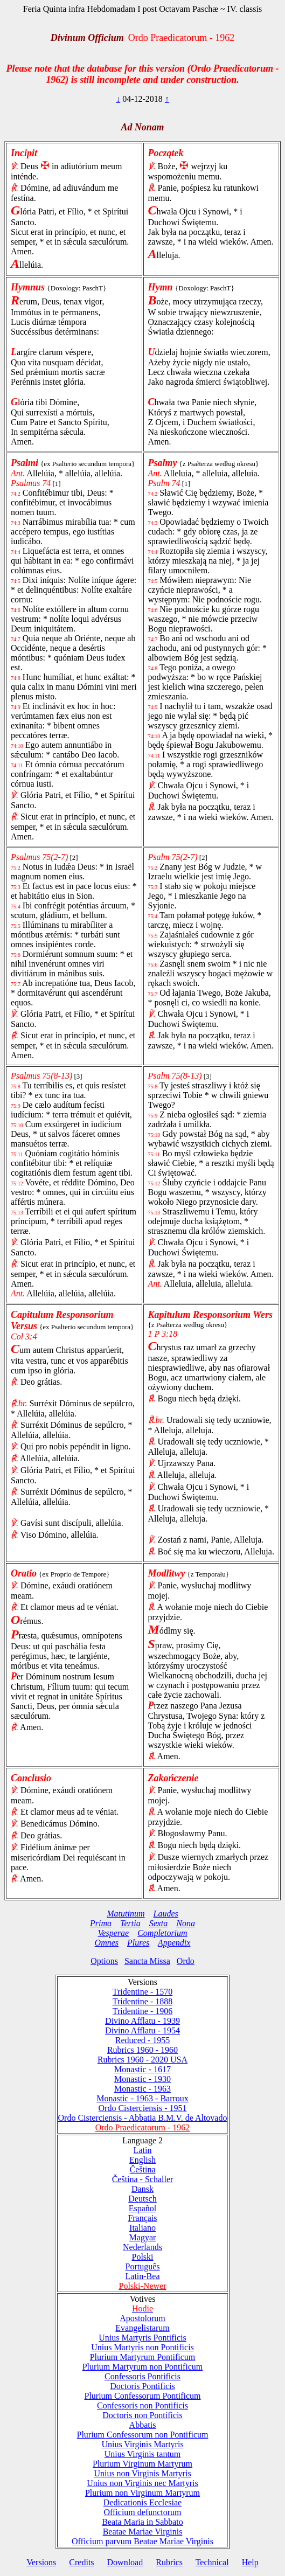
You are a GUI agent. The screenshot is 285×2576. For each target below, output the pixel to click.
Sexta (158, 1923)
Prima (101, 1923)
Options (104, 1961)
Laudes (165, 1913)
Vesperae (113, 1933)
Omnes (107, 1942)
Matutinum (125, 1913)
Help (250, 2562)
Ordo (185, 1961)
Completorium (162, 1933)
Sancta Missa (147, 1961)
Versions (41, 2562)
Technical (212, 2562)
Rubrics (169, 2562)
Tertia (130, 1923)
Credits (81, 2562)
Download (125, 2562)
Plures (138, 1942)
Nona (185, 1923)
